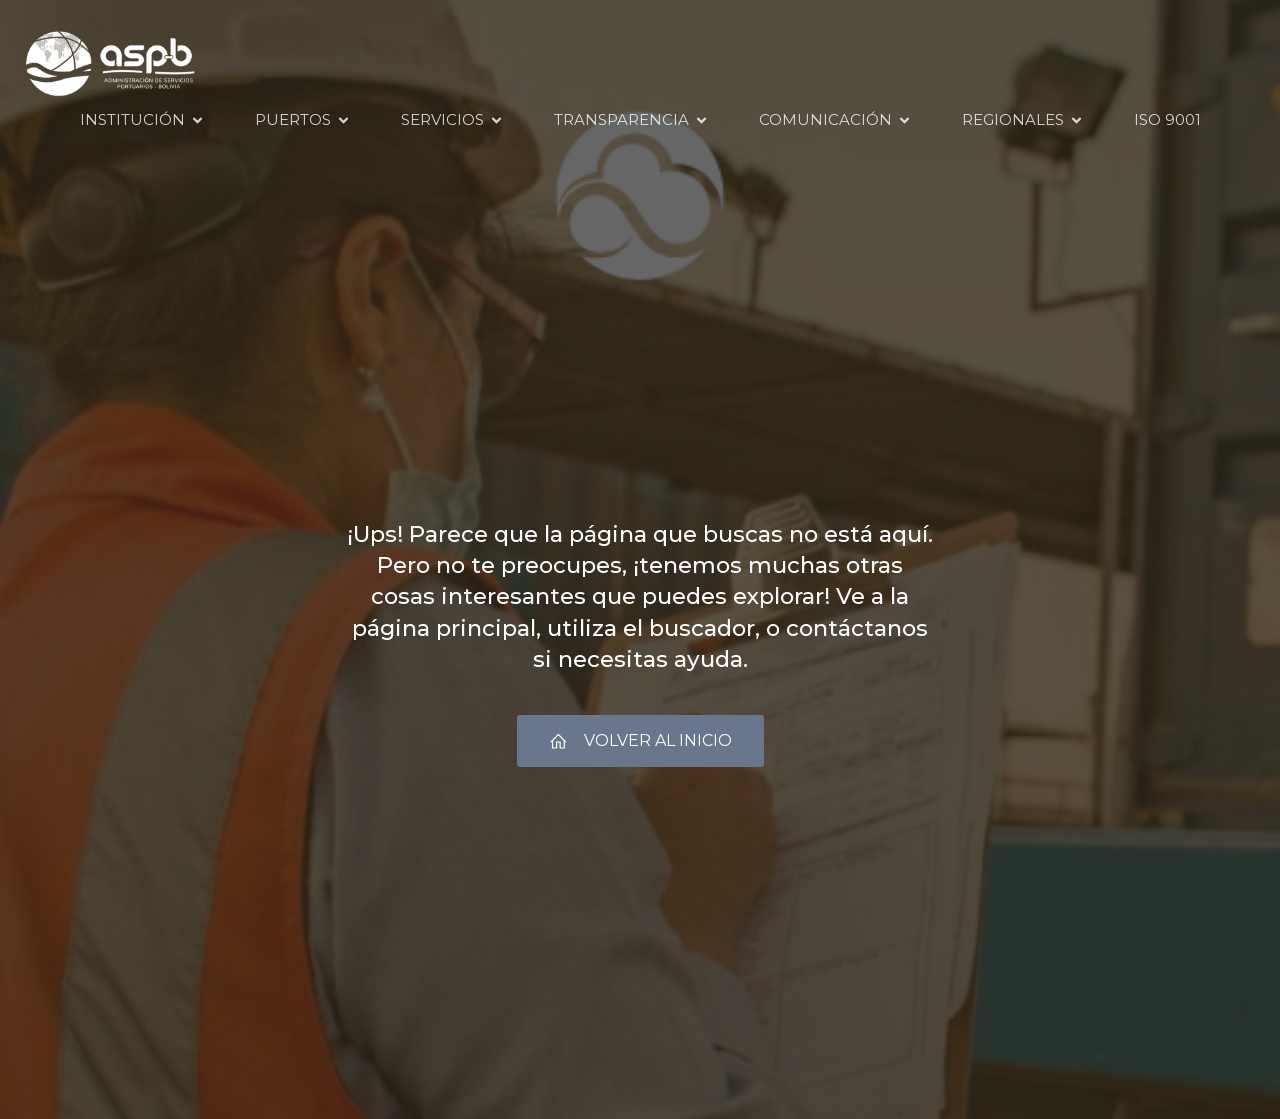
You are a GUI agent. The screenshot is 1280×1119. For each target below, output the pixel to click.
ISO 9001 (1167, 120)
